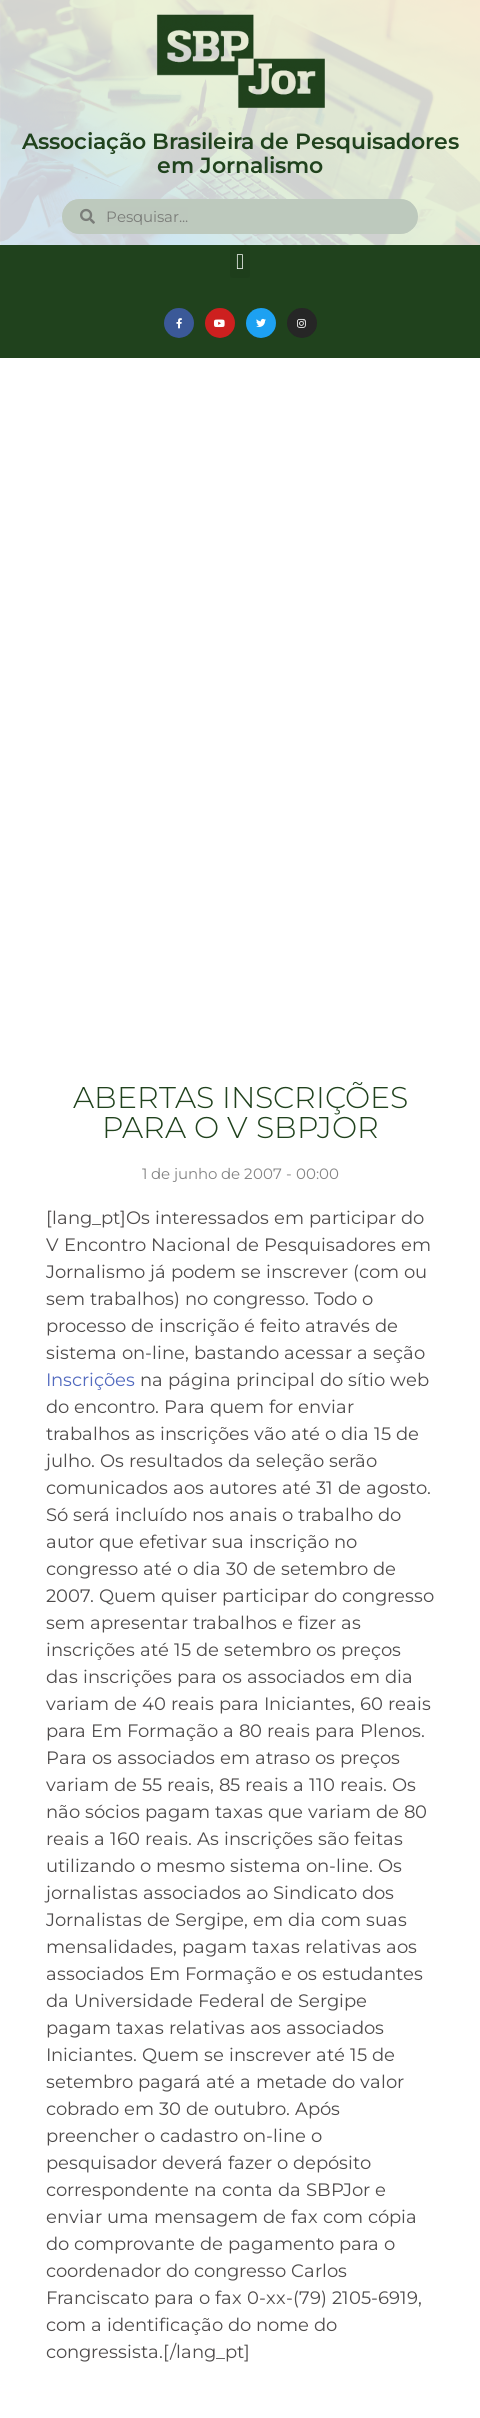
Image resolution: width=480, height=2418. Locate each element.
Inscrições (93, 1380)
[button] (239, 261)
